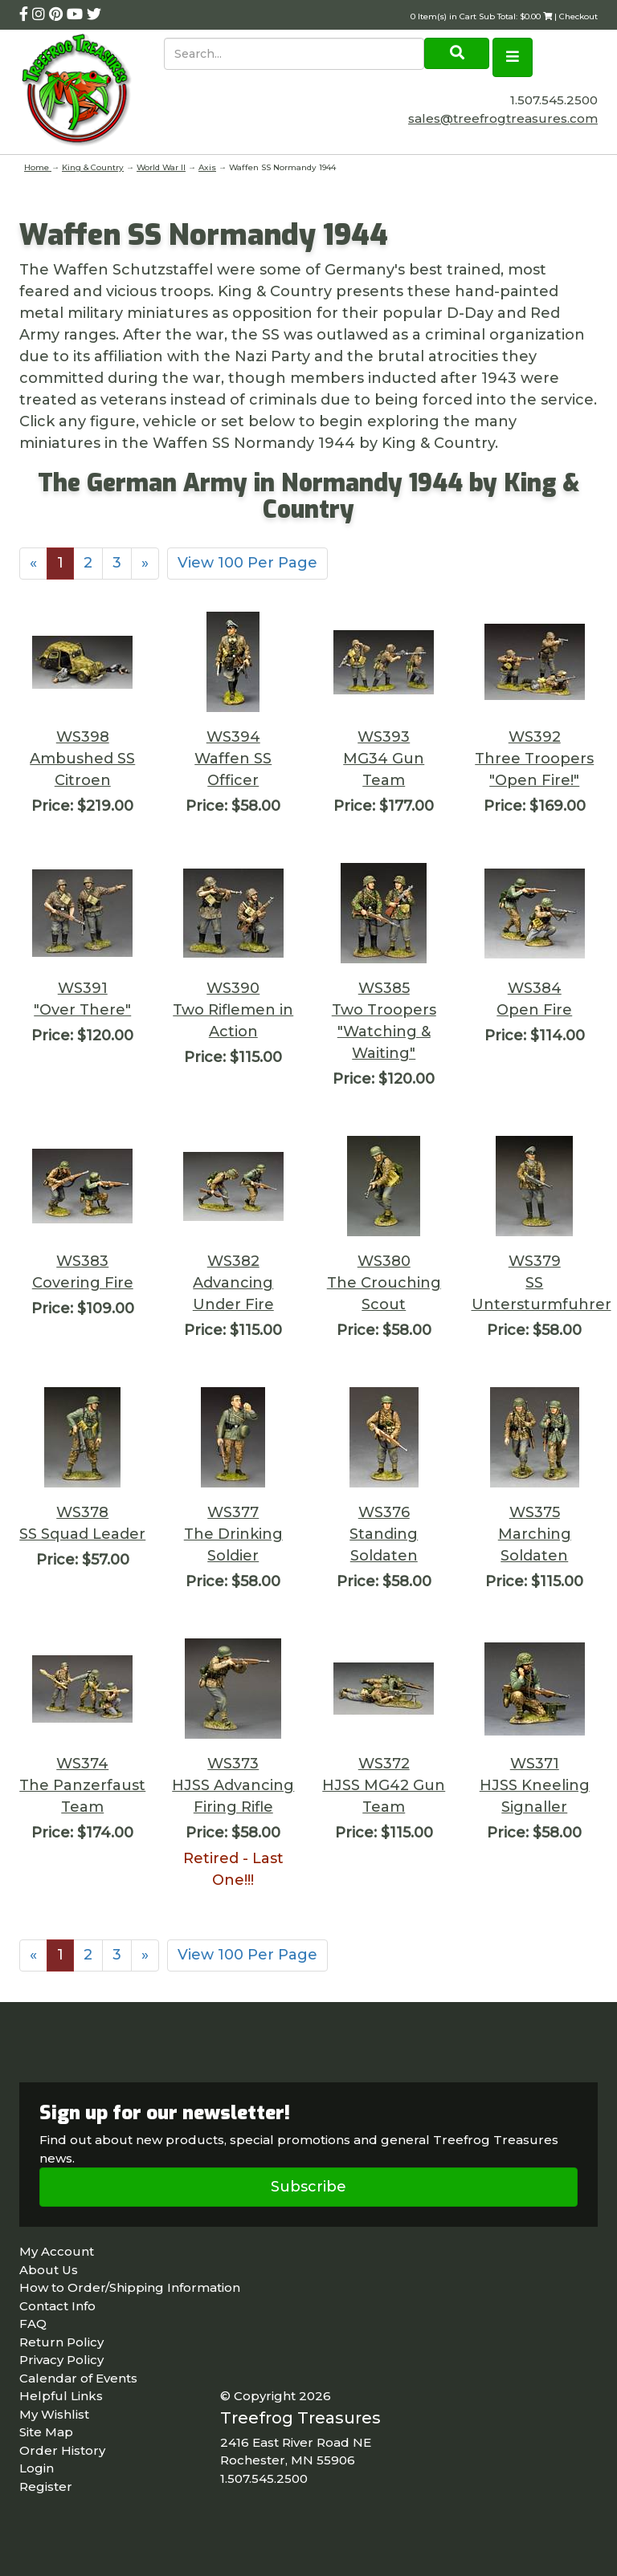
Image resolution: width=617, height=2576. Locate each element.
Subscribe (308, 2187)
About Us (48, 2269)
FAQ (33, 2323)
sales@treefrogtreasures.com (503, 118)
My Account (56, 2251)
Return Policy (61, 2342)
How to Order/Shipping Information (129, 2287)
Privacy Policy (61, 2359)
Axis (207, 167)
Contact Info (57, 2306)
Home (37, 167)
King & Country (93, 167)
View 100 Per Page (247, 563)
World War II (161, 167)
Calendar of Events (78, 2378)
